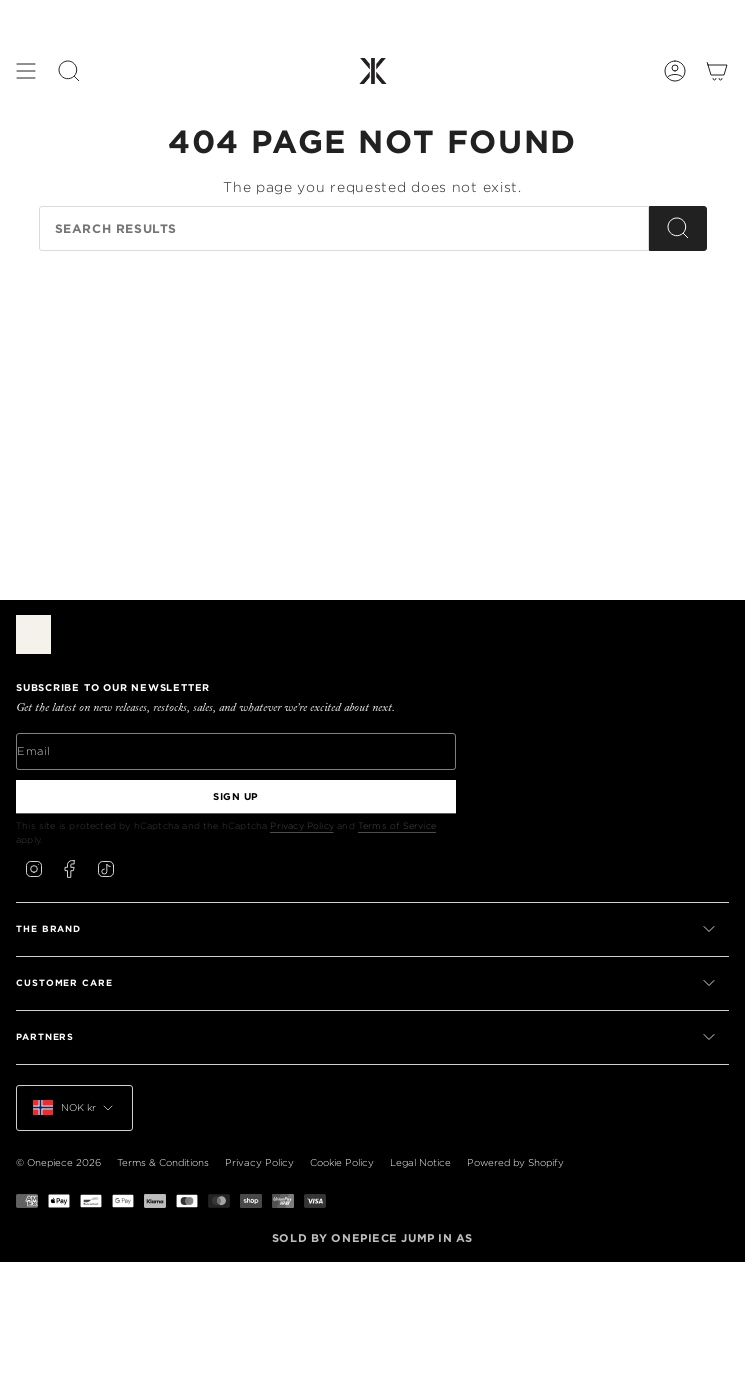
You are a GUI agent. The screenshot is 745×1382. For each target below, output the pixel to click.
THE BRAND (367, 929)
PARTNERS (367, 1037)
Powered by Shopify (515, 1162)
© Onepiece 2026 (58, 1162)
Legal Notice (420, 1162)
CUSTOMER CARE (367, 983)
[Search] (678, 228)
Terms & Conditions (163, 1162)
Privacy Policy (302, 825)
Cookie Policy (342, 1162)
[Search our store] (344, 228)
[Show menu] (26, 71)
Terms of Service (397, 825)
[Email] (236, 751)
